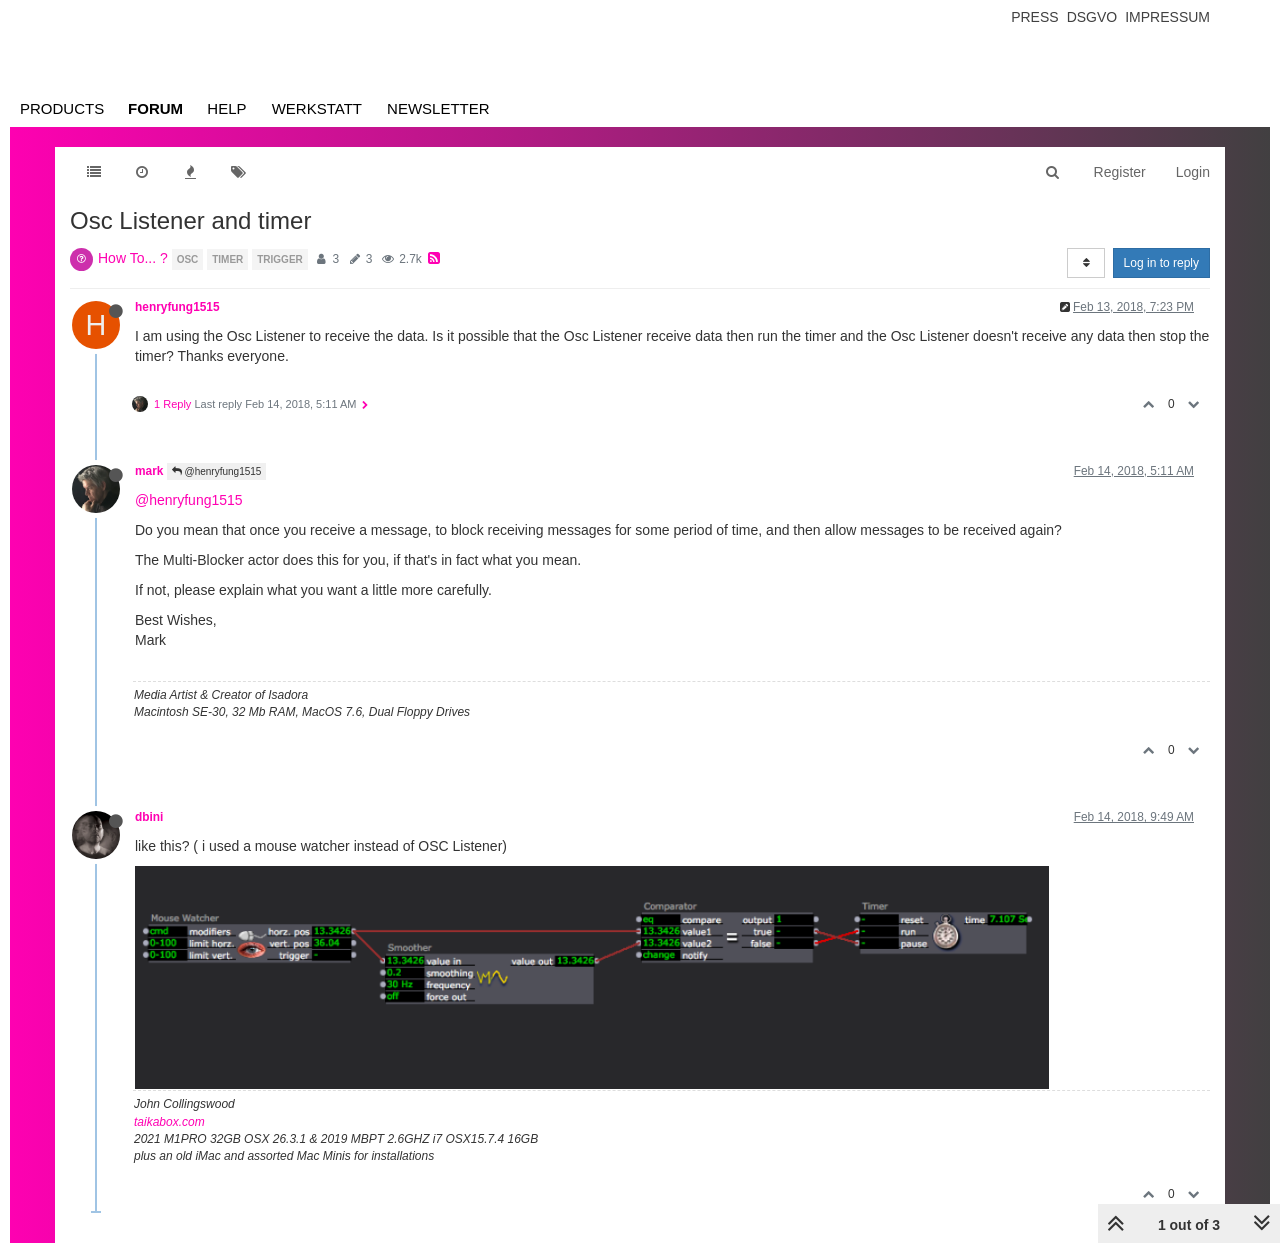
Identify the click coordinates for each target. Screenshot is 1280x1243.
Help (226, 108)
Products (62, 108)
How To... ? (133, 258)
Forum (155, 108)
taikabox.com (169, 1122)
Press (1034, 17)
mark (149, 471)
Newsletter (438, 108)
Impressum (1167, 17)
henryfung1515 (177, 307)
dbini (149, 817)
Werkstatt (317, 108)
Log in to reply (1161, 263)
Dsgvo (1092, 17)
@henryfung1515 (217, 471)
